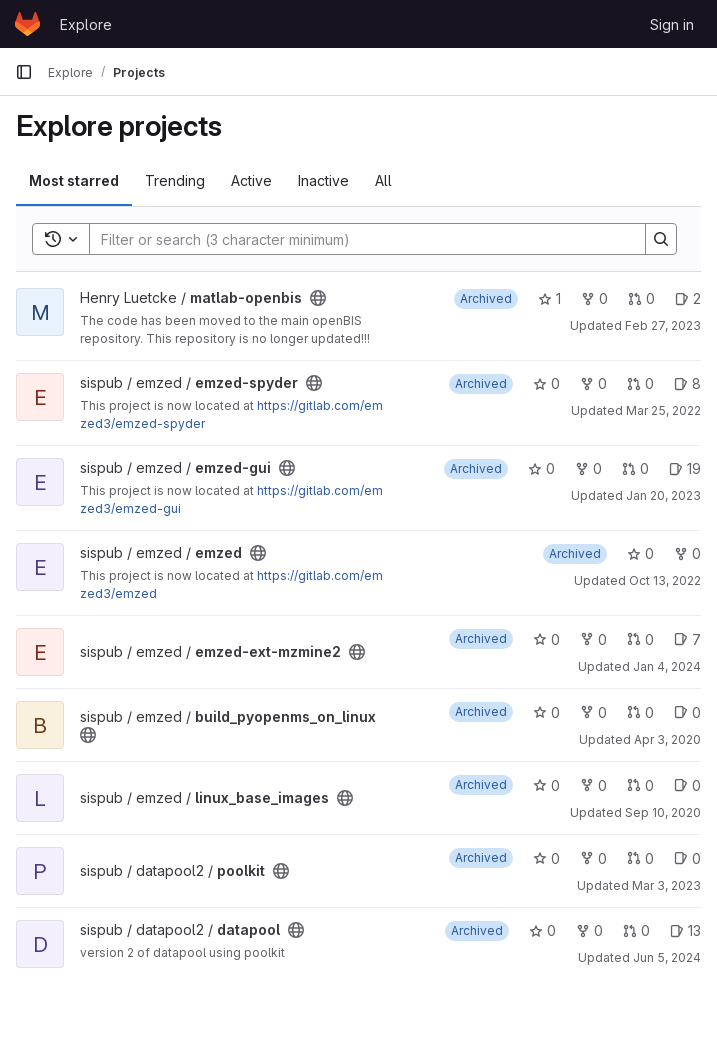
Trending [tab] (175, 180)
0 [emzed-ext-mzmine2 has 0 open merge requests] (640, 639)
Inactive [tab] (323, 180)
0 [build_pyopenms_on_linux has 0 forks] (593, 712)
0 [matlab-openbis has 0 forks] (594, 298)
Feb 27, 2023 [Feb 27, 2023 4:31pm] (663, 325)
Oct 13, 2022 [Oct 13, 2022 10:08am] (665, 580)
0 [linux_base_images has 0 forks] (593, 785)
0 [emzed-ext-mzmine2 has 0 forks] (593, 639)
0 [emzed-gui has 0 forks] (588, 468)
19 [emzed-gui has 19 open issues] (685, 468)
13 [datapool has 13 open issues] (685, 930)
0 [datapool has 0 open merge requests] (636, 930)
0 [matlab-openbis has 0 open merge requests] (641, 298)
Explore (86, 24)
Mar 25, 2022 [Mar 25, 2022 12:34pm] (663, 410)
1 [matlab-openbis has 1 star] (549, 298)
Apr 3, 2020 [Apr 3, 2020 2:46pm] (667, 739)
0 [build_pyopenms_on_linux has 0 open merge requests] (640, 712)
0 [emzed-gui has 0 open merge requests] (635, 468)
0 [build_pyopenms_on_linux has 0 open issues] (687, 712)
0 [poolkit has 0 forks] (593, 858)
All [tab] (383, 180)
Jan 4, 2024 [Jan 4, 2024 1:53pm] (667, 666)
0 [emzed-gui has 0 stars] (541, 468)
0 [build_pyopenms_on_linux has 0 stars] (546, 712)
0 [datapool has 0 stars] (542, 930)
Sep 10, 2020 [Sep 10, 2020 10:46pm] (663, 812)
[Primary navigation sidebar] (24, 72)
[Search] (357, 239)
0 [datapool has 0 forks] (589, 930)
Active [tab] (251, 180)
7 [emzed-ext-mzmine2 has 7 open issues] (687, 639)
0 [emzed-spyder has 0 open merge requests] (640, 383)
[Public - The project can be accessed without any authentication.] (318, 298)
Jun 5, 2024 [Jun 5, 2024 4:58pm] (667, 957)
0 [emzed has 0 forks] (687, 553)
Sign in (672, 24)
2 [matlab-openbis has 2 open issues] (688, 298)
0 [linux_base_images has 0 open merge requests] (640, 785)
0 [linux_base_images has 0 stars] (546, 785)
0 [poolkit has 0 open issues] (687, 858)
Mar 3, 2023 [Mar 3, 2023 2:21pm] (666, 885)
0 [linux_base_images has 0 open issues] (687, 785)
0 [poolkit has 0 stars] (546, 858)
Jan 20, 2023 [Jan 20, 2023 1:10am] (663, 495)
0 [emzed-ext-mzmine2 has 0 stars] (546, 639)
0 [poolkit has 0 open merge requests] (640, 858)
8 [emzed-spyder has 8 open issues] (687, 383)
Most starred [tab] (74, 180)
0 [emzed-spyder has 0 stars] (546, 383)
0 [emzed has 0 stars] (640, 553)
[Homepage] (27, 24)
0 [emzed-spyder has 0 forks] (593, 383)
